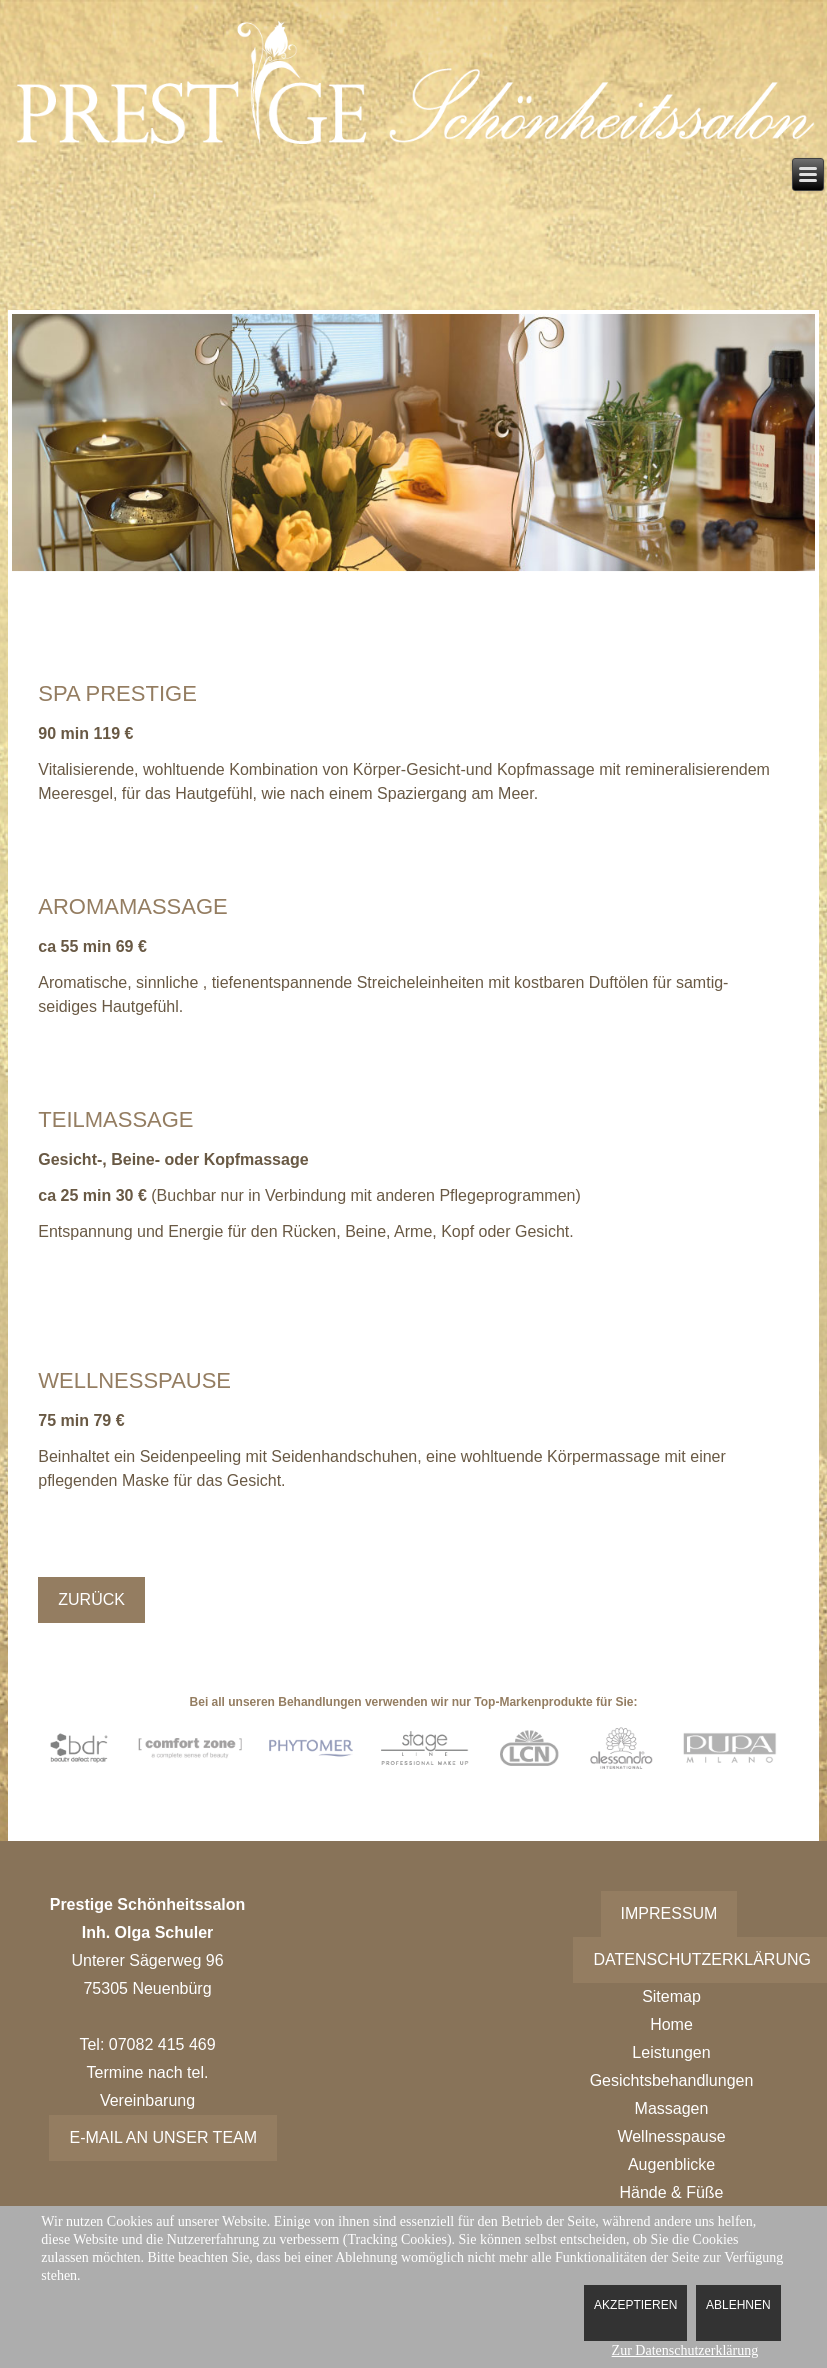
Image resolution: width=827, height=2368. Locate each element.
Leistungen (671, 2052)
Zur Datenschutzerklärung (685, 2350)
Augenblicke (671, 2164)
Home (671, 2024)
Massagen (672, 2108)
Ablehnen (738, 2305)
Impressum (669, 1913)
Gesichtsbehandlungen (672, 2080)
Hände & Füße (671, 2192)
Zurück (91, 1599)
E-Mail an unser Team (163, 2137)
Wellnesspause (671, 2136)
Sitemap (671, 1996)
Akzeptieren (635, 2305)
